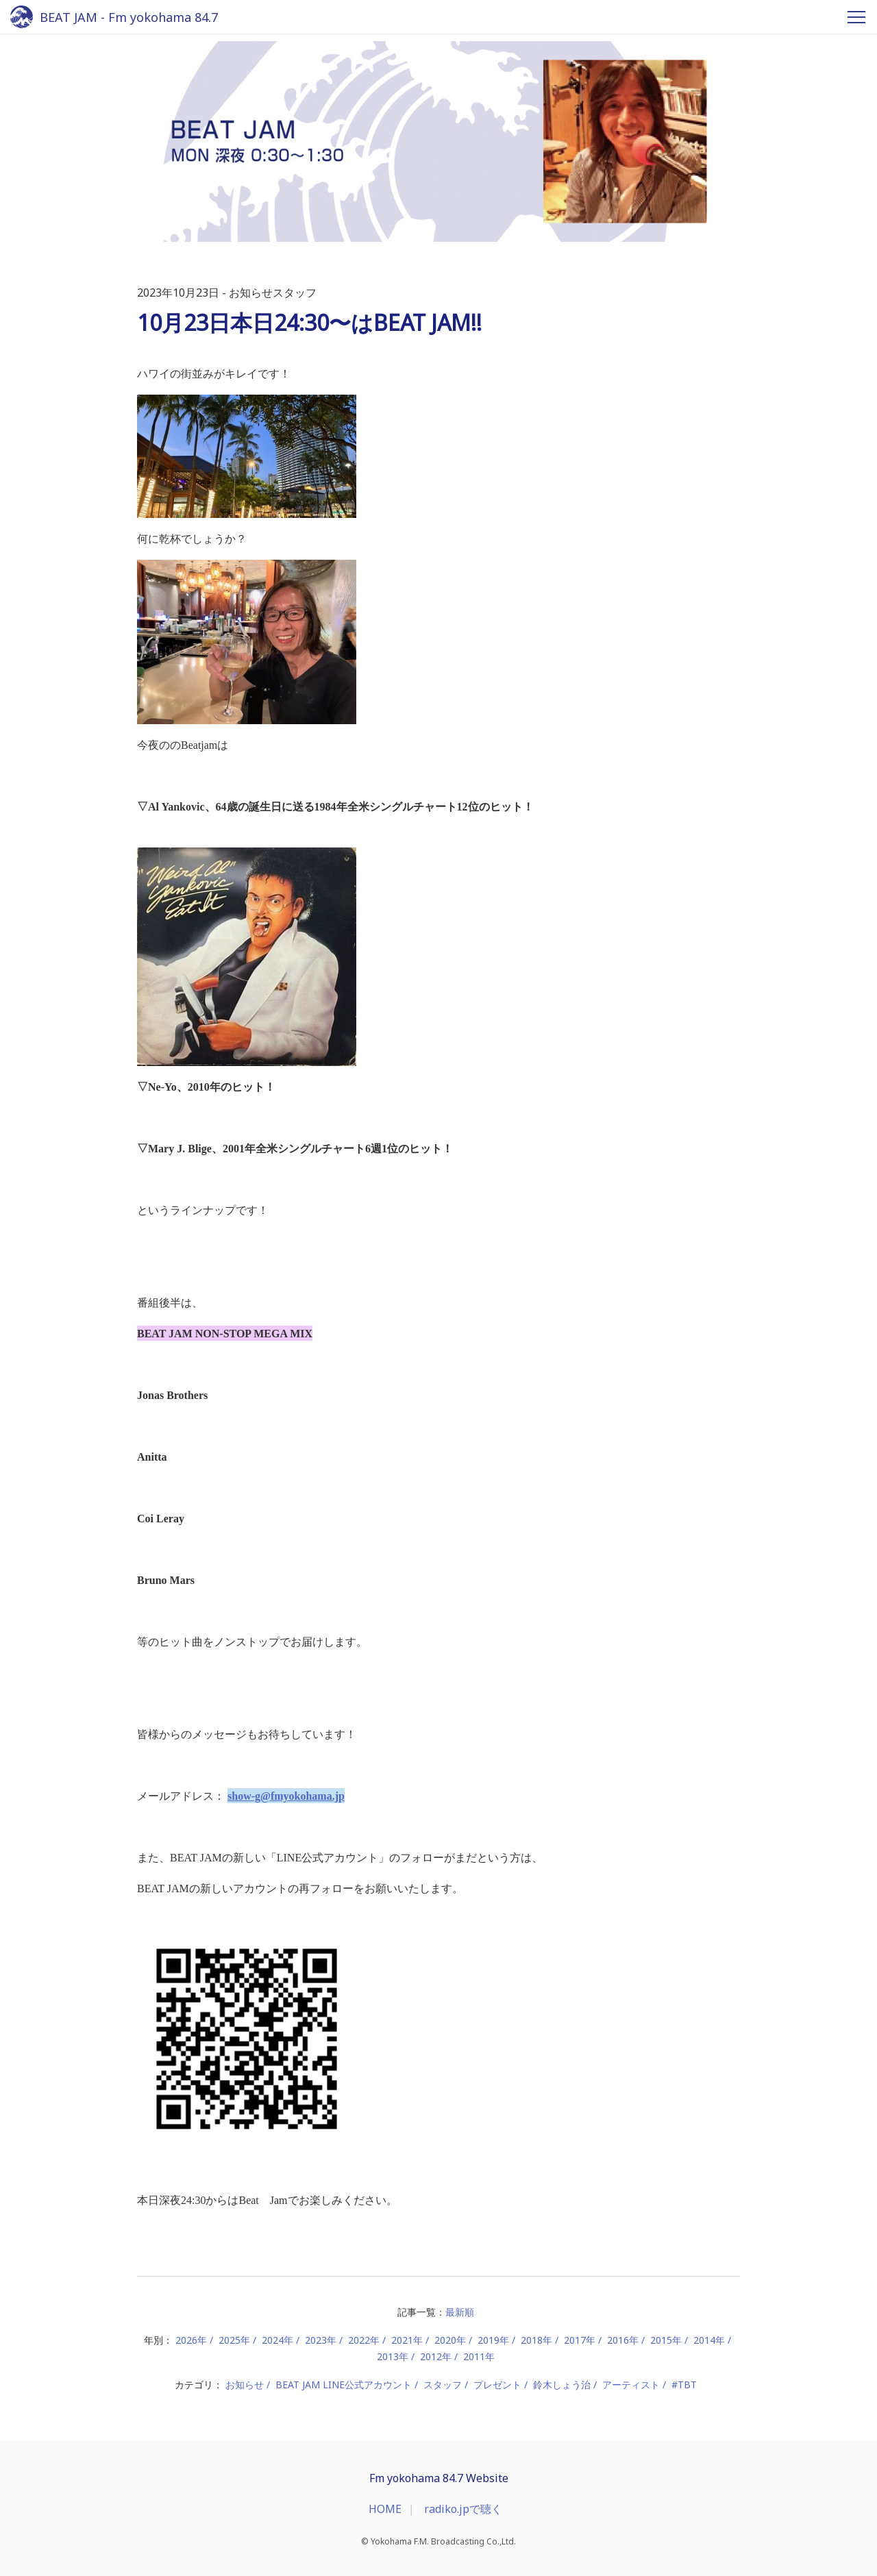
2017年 (579, 2339)
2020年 (450, 2339)
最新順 (459, 2311)
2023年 (320, 2339)
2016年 (623, 2339)
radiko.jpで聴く (463, 2508)
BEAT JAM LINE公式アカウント (343, 2384)
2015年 (666, 2339)
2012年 (436, 2356)
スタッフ (442, 2384)
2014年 (709, 2339)
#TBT (684, 2384)
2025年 (234, 2339)
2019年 (493, 2339)
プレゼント (497, 2384)
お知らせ (244, 2384)
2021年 (407, 2339)
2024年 (277, 2339)
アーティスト (631, 2384)
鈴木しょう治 (562, 2384)
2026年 (191, 2339)
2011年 (479, 2356)
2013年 (392, 2356)
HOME (385, 2508)
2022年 (364, 2339)
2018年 (536, 2339)
